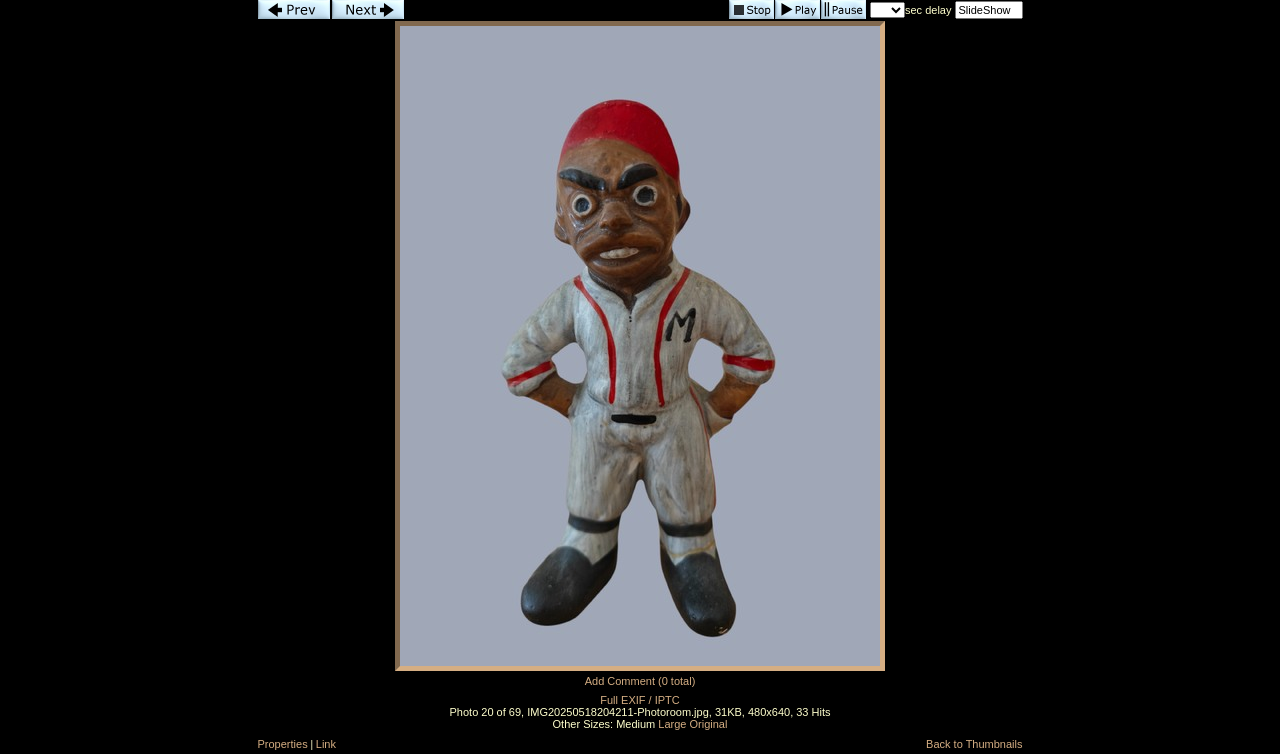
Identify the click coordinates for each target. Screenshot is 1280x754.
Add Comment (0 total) (640, 681)
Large (672, 724)
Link (326, 744)
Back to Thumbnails (974, 744)
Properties (283, 744)
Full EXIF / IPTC (639, 700)
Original (709, 724)
